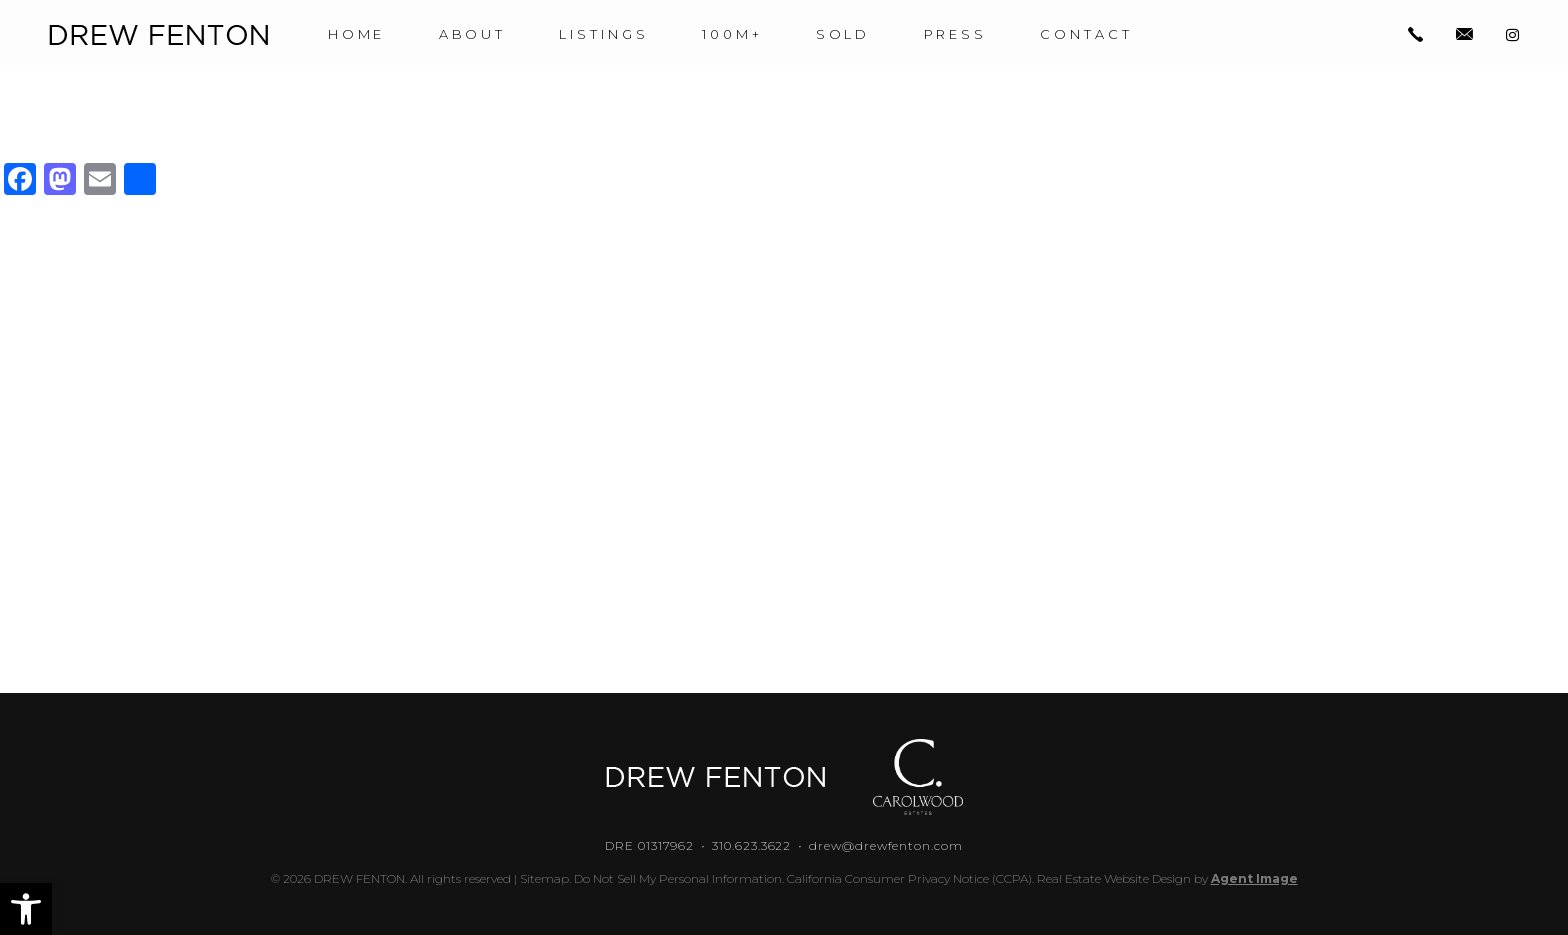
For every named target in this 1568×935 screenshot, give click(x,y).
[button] (26, 909)
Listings (604, 34)
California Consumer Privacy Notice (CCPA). (910, 878)
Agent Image (1254, 878)
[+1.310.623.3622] (1415, 35)
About (473, 34)
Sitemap (544, 878)
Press (956, 34)
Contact (1087, 34)
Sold (843, 34)
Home (357, 34)
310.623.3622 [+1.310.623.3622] (751, 845)
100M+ (732, 34)
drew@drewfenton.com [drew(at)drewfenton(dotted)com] (885, 845)
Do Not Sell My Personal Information (678, 878)
